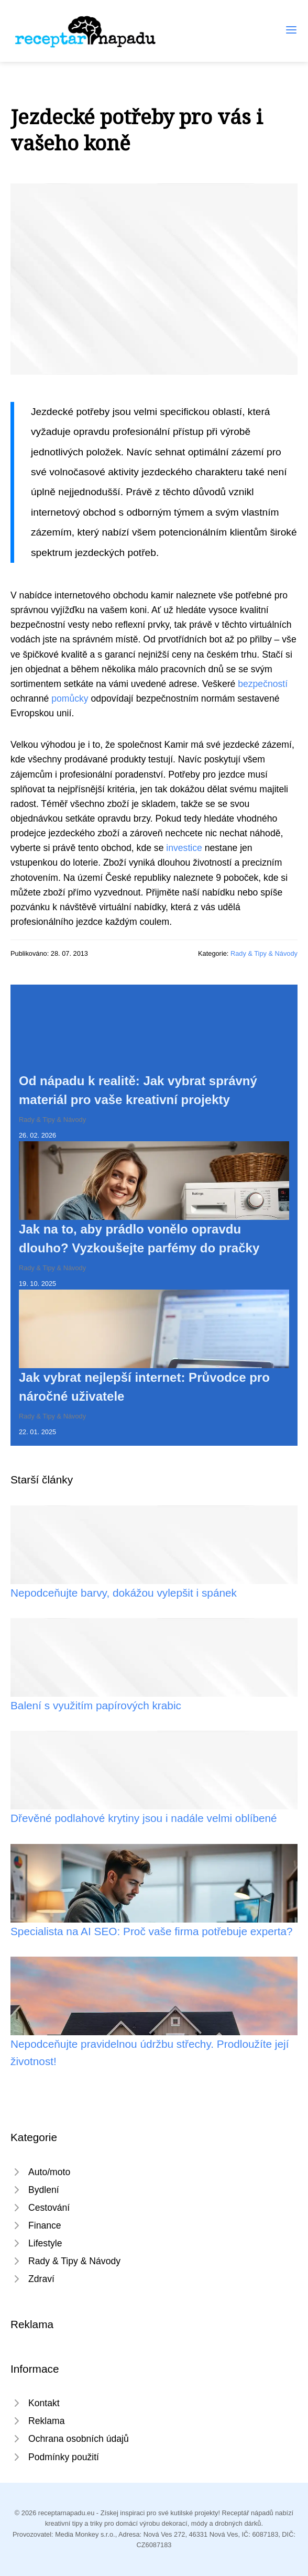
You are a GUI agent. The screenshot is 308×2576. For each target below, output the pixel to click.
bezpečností (263, 684)
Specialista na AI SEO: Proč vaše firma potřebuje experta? (151, 1931)
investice (184, 848)
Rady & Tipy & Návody (264, 953)
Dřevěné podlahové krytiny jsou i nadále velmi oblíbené (143, 1818)
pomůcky (69, 698)
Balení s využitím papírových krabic (95, 1705)
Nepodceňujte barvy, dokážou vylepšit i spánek (123, 1593)
